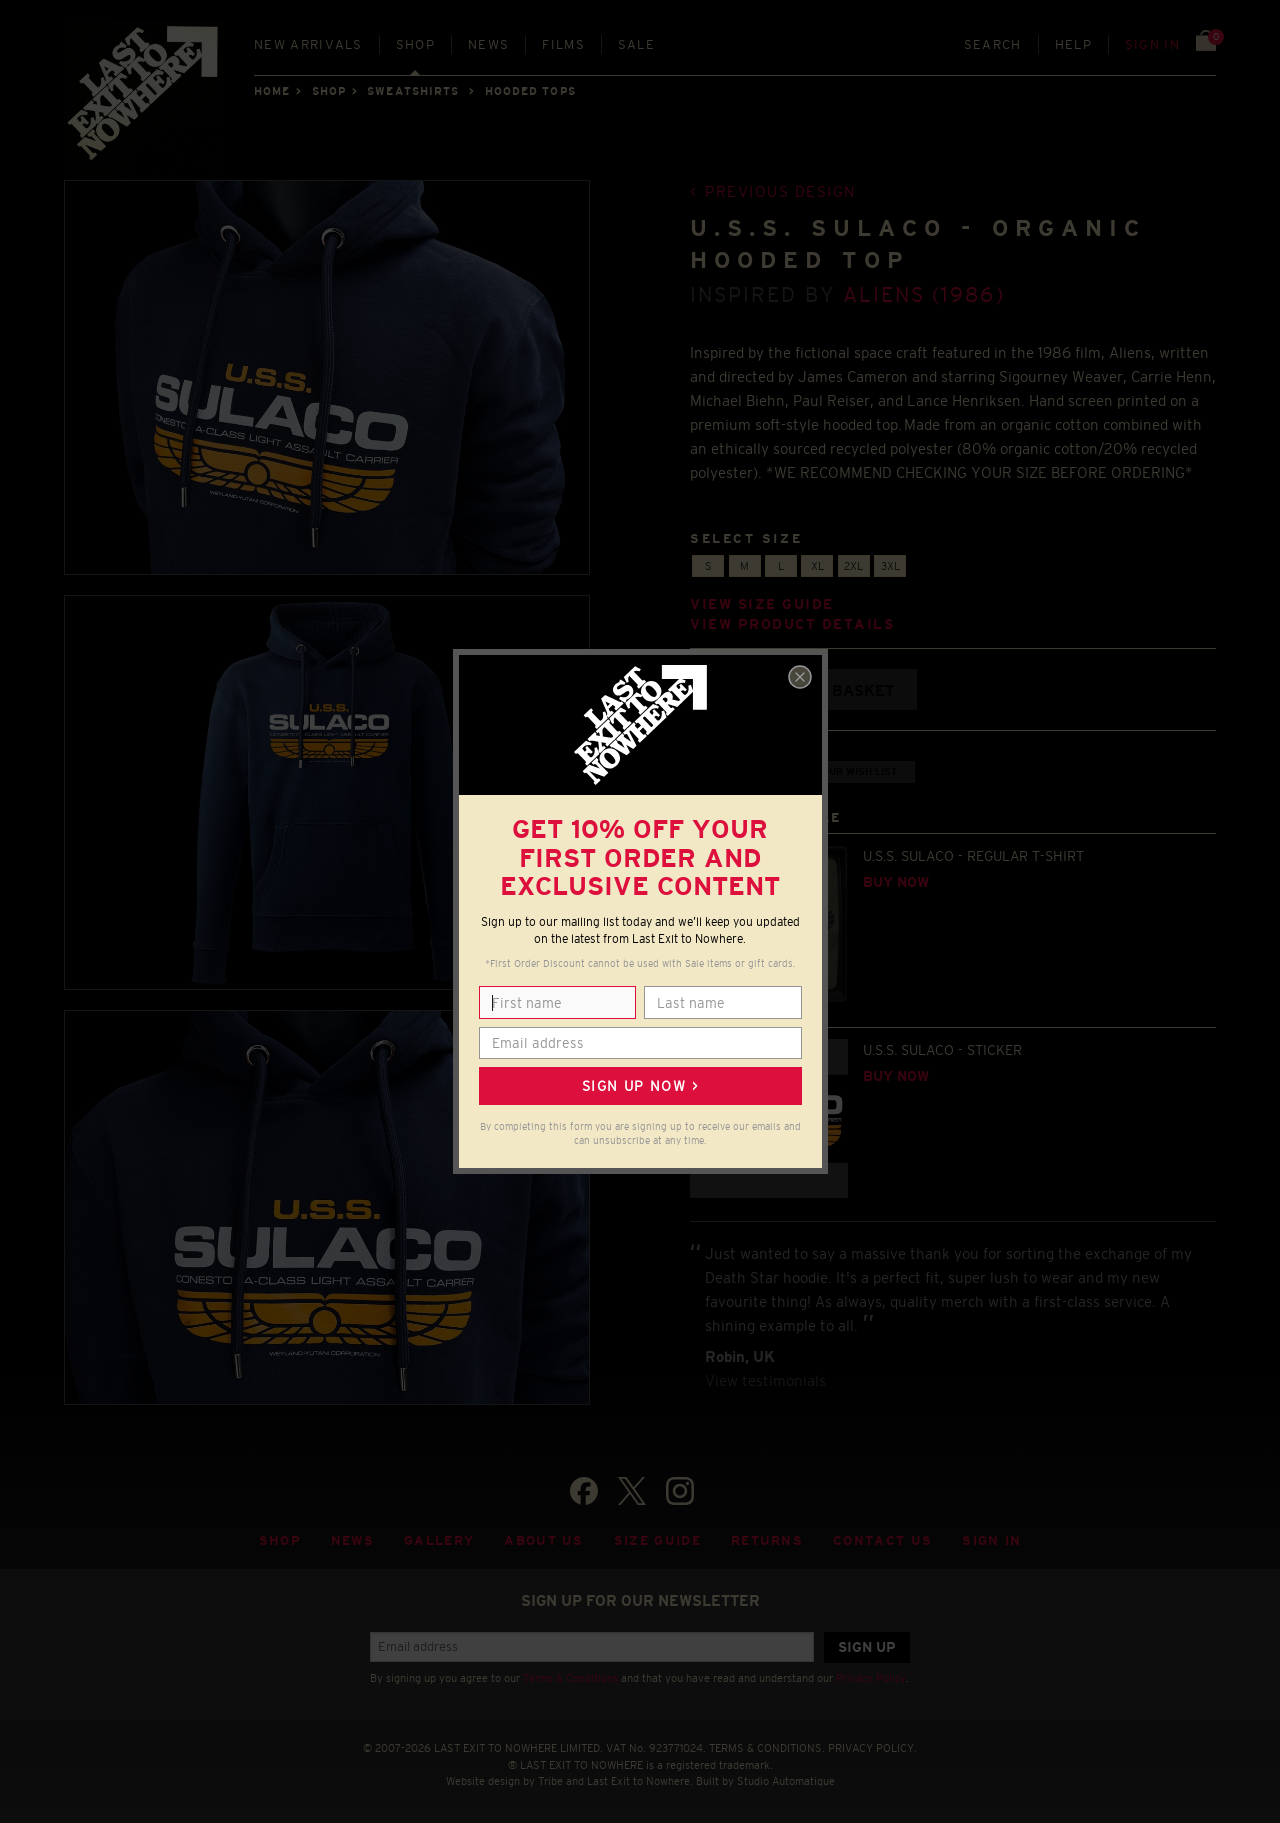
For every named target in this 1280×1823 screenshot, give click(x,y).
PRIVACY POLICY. (872, 1748)
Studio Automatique (786, 1781)
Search (993, 44)
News (488, 44)
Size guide (657, 1540)
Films (563, 44)
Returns (767, 1540)
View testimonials (765, 1380)
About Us (544, 1540)
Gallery (439, 1540)
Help (1073, 44)
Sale (636, 44)
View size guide (762, 604)
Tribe (550, 1781)
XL (817, 566)
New (308, 44)
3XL (890, 566)
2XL (853, 566)
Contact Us (882, 1540)
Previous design (780, 191)
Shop (415, 44)
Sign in (1152, 44)
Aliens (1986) (924, 294)
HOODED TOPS (530, 91)
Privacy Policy (871, 1678)
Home (272, 91)
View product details (792, 624)
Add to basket (832, 690)
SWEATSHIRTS (413, 91)
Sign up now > (640, 1086)
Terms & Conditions (570, 1678)
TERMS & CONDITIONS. (767, 1748)
